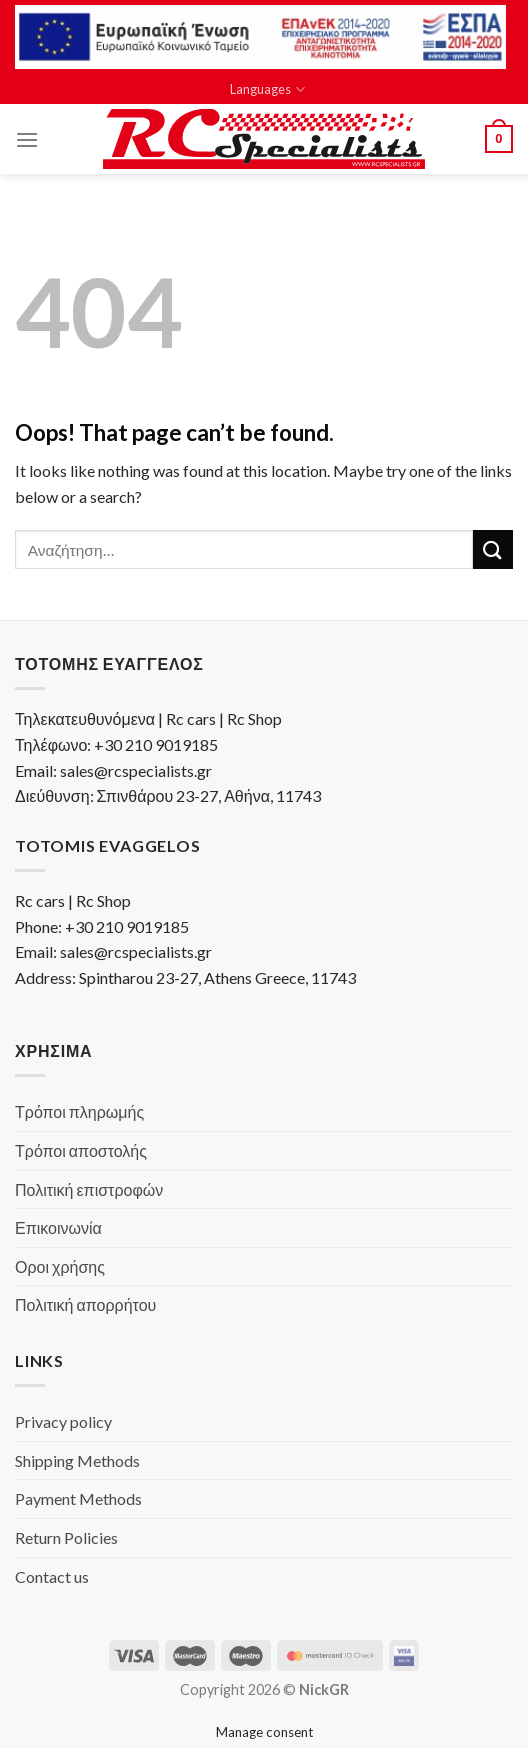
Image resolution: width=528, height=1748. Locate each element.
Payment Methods (78, 1498)
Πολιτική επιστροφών (89, 1189)
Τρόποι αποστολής (81, 1150)
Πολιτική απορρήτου (85, 1304)
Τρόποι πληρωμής (79, 1111)
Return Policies (66, 1537)
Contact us (52, 1576)
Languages (267, 89)
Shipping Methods (77, 1460)
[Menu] (27, 139)
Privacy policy (63, 1421)
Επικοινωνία (58, 1227)
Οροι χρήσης (60, 1266)
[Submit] (493, 549)
